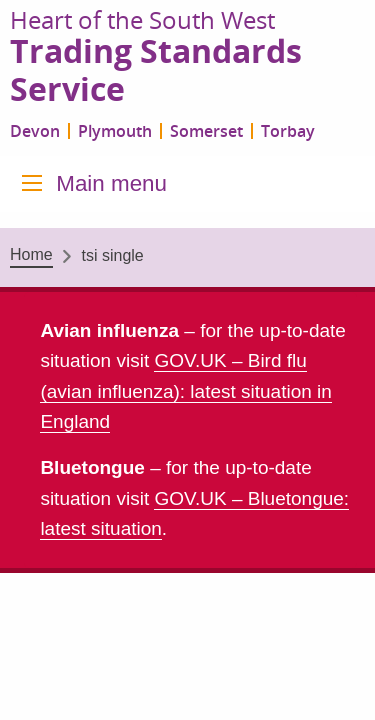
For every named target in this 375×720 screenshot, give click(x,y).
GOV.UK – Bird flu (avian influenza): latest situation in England (186, 391)
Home (31, 254)
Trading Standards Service (156, 71)
